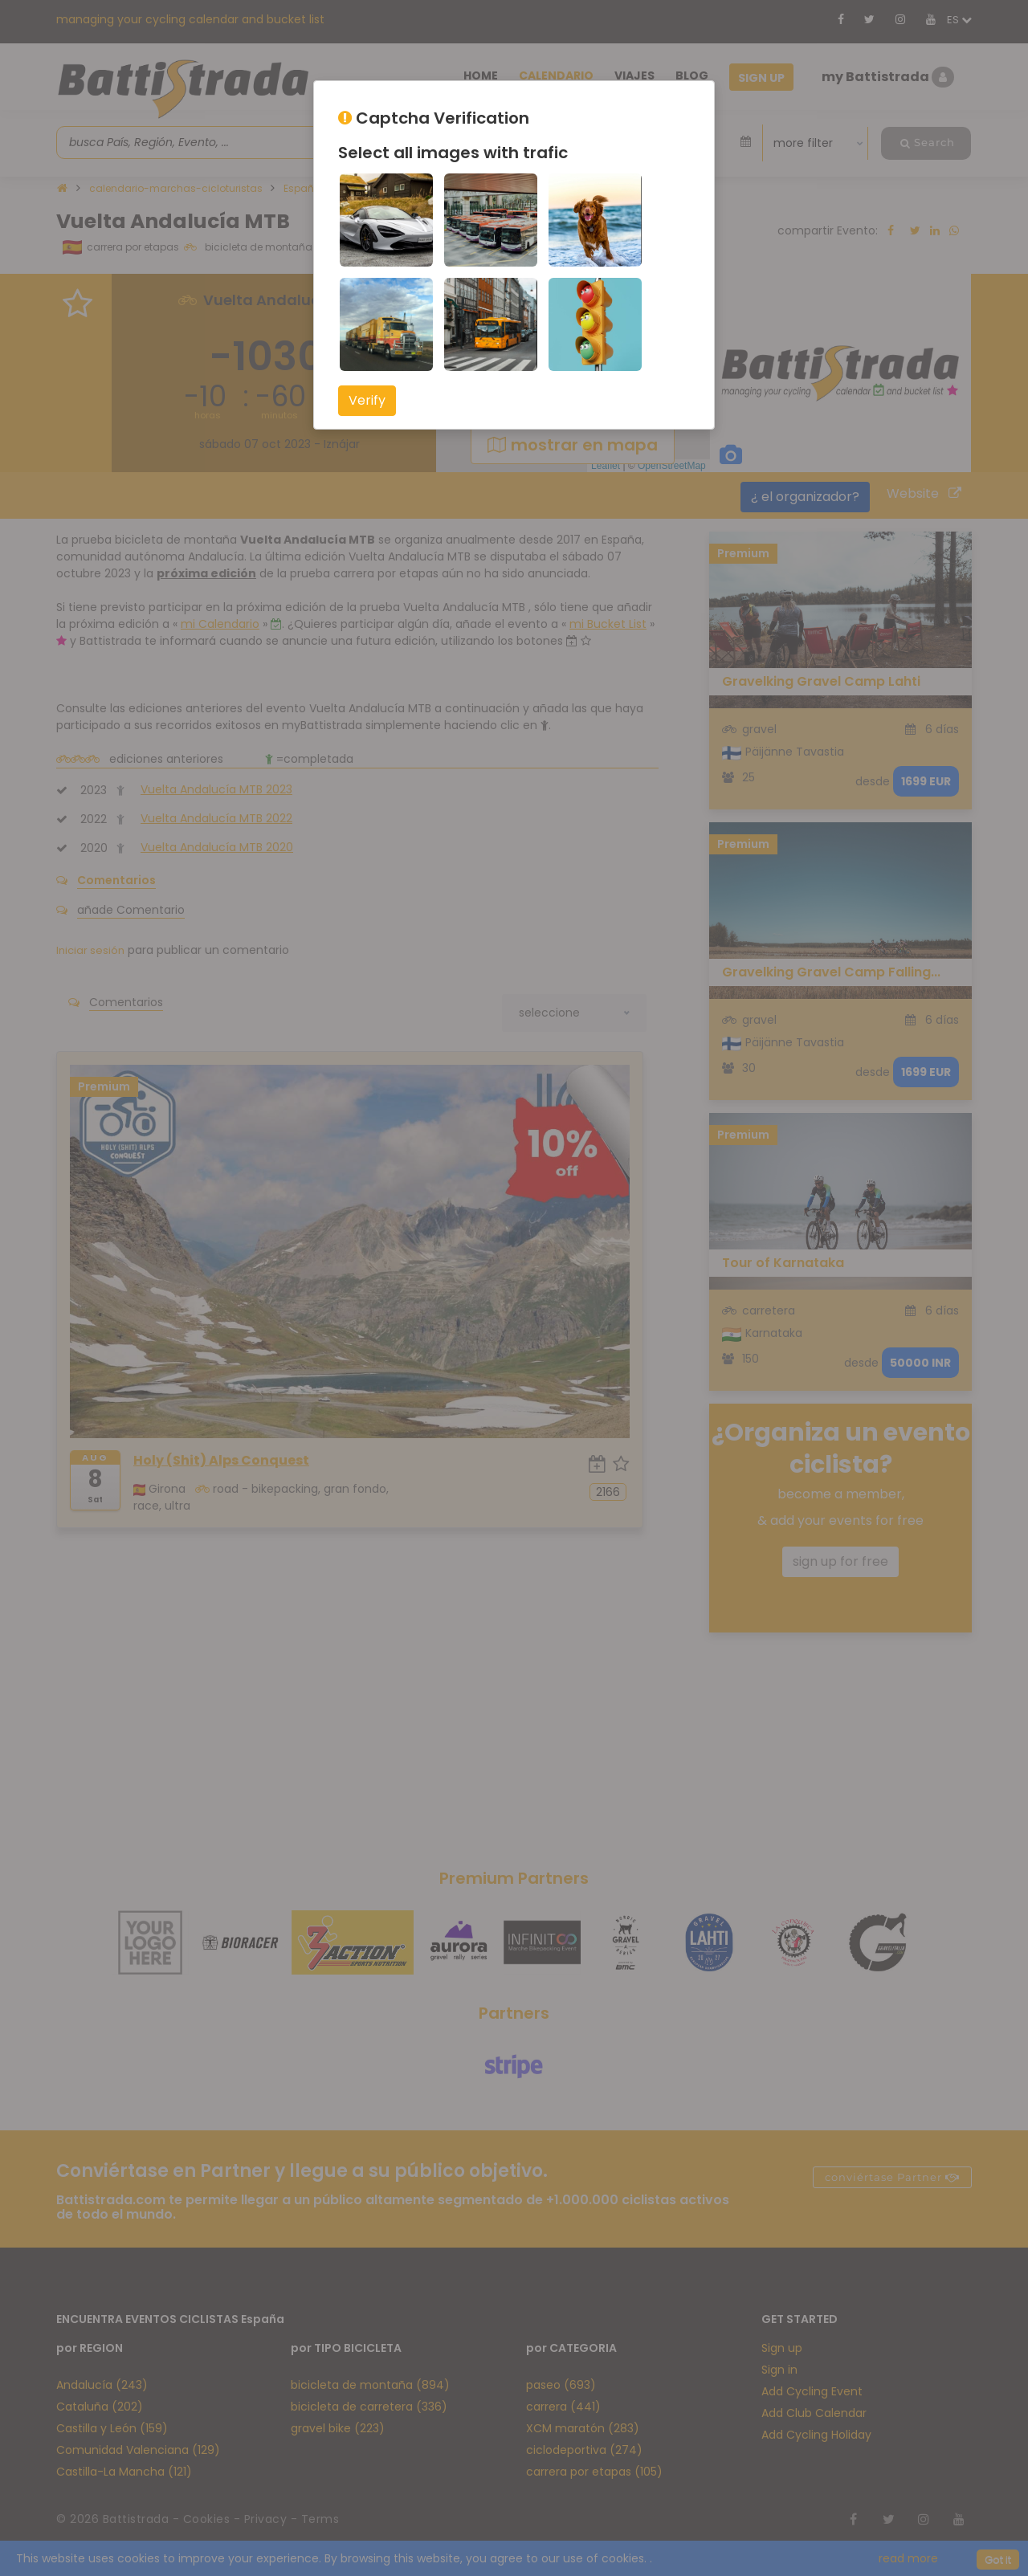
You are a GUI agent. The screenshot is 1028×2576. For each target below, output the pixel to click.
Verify (367, 400)
